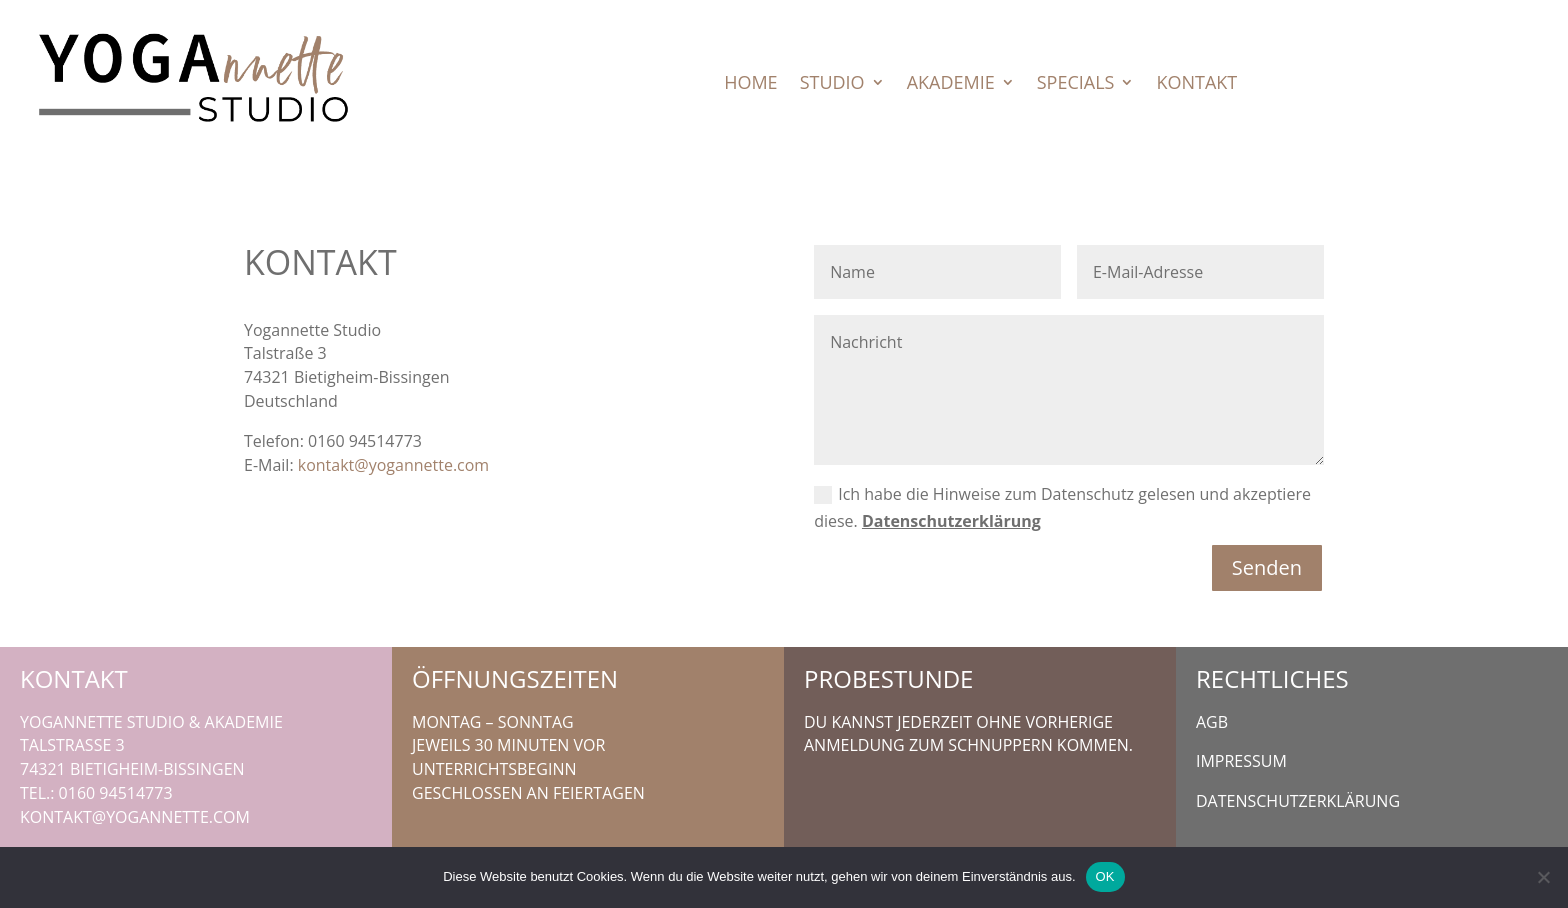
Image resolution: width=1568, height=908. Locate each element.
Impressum (1241, 761)
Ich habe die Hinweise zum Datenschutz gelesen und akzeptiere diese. (1062, 507)
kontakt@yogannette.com (393, 465)
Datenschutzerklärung (951, 521)
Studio (832, 84)
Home (750, 84)
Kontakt (1196, 84)
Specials (1076, 84)
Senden (1267, 567)
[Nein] (1543, 877)
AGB (1212, 722)
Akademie (951, 84)
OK (1105, 876)
